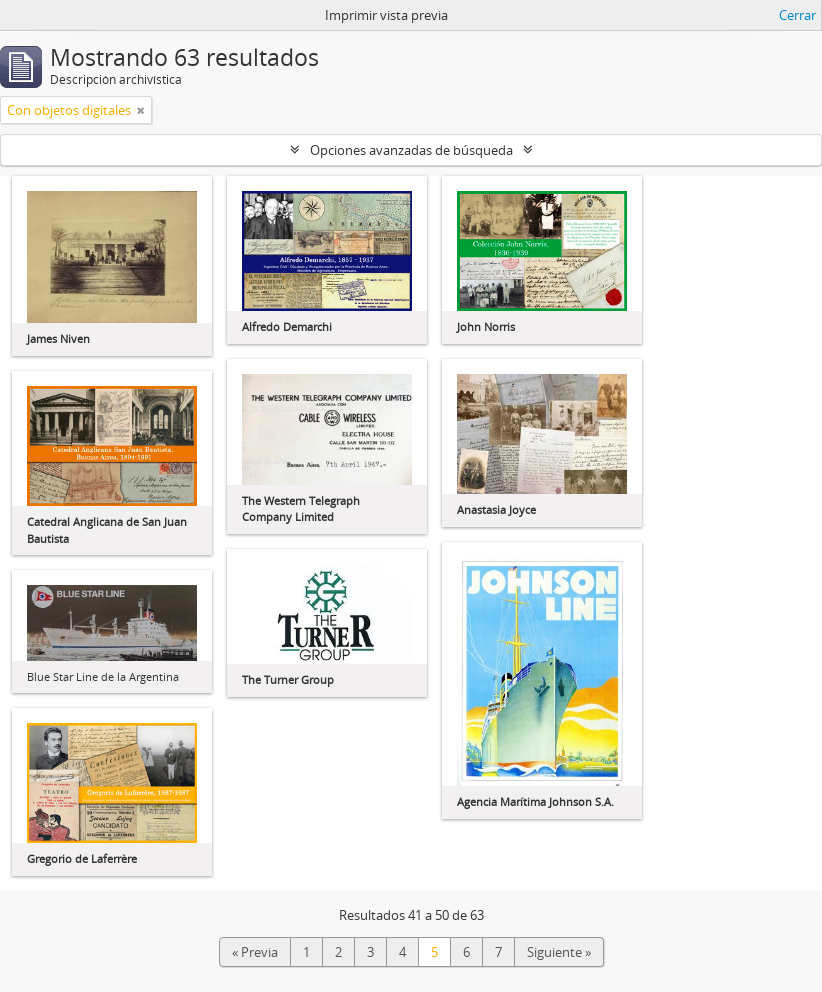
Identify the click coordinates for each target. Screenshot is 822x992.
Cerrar (797, 15)
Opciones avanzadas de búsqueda (411, 150)
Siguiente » (559, 952)
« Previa (255, 952)
